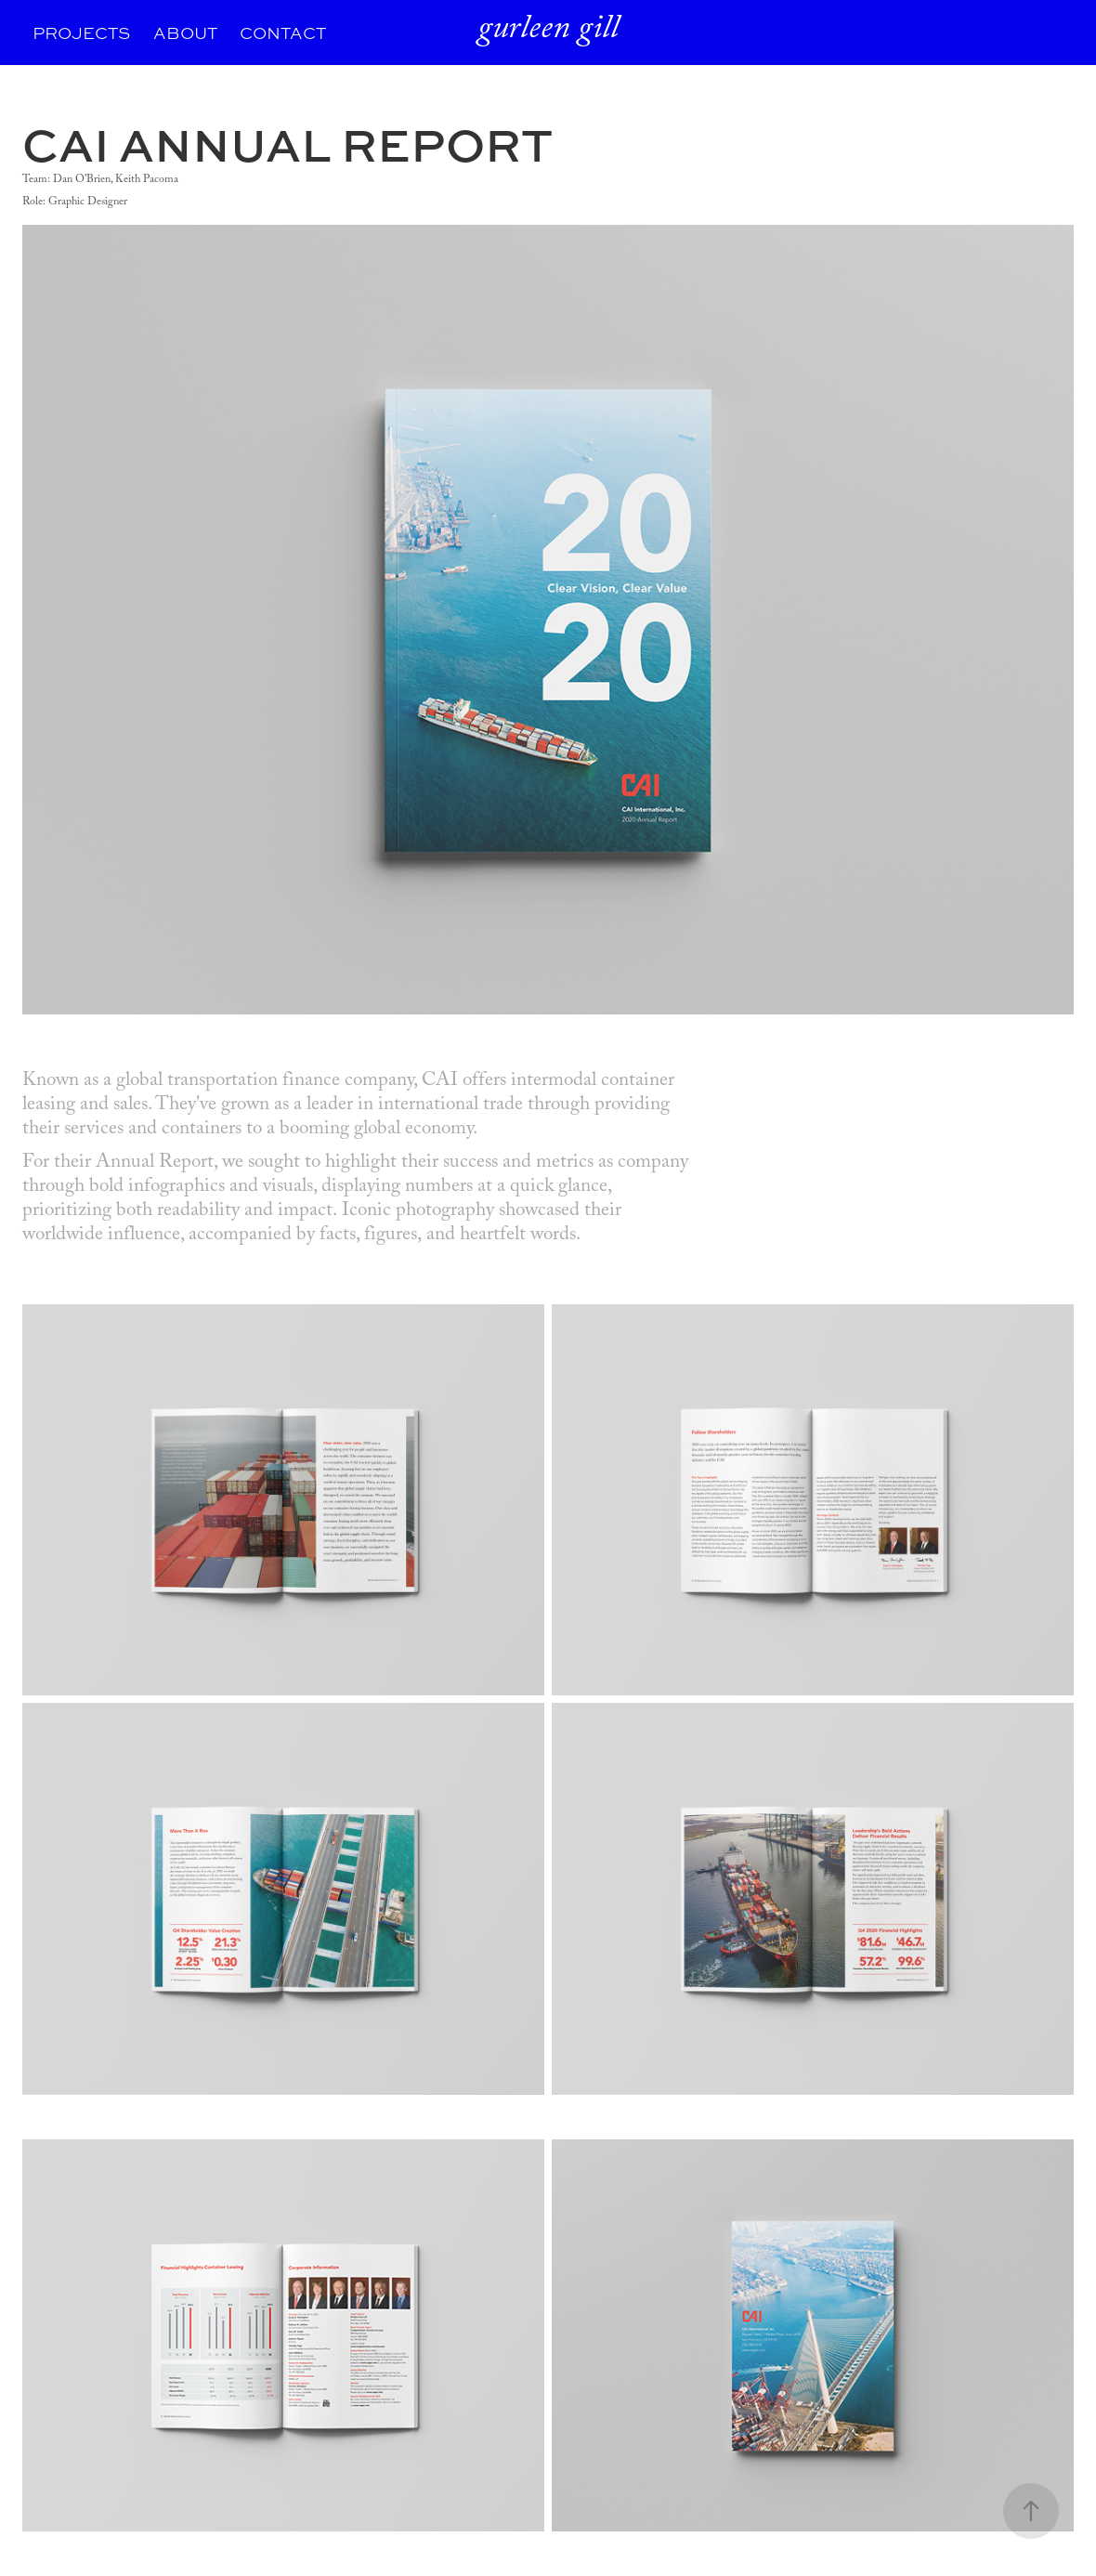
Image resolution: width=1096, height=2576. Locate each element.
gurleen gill (548, 32)
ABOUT (185, 32)
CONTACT (283, 32)
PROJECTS (81, 32)
